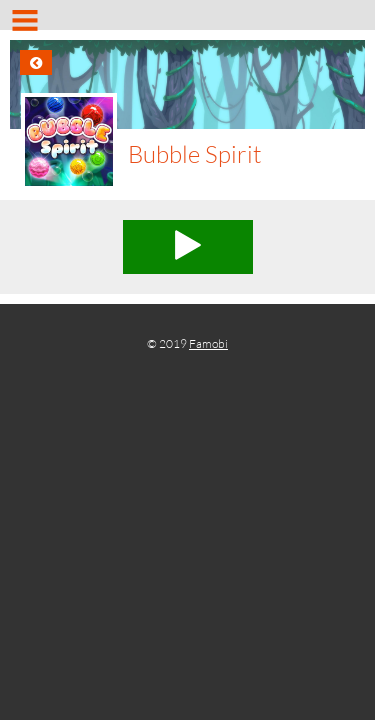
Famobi (208, 343)
